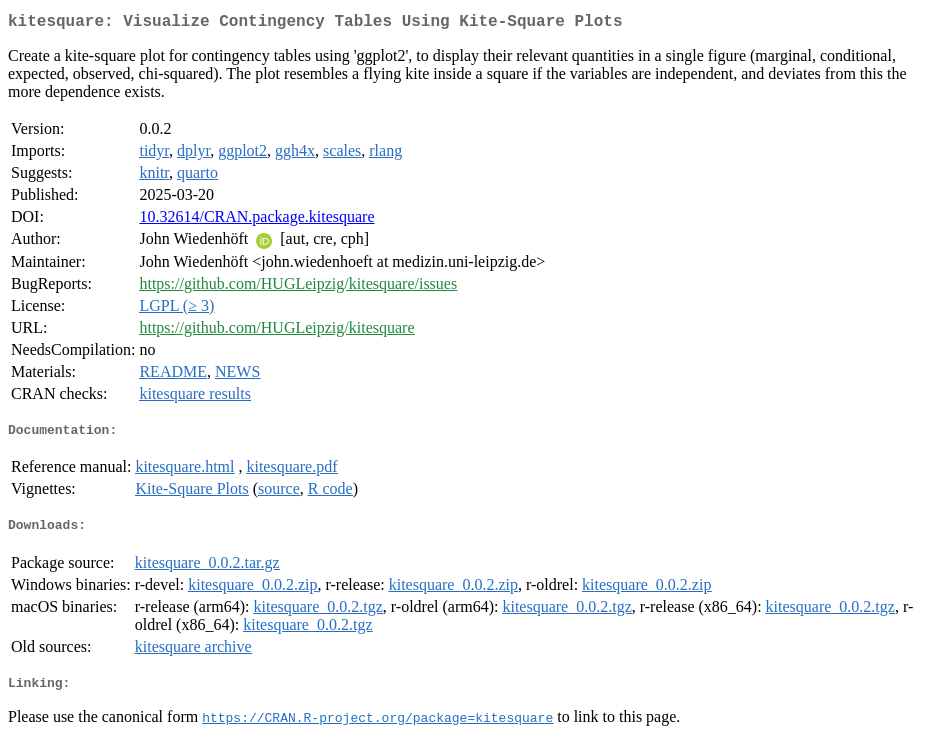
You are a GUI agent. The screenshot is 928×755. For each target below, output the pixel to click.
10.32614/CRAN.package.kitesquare (256, 220)
